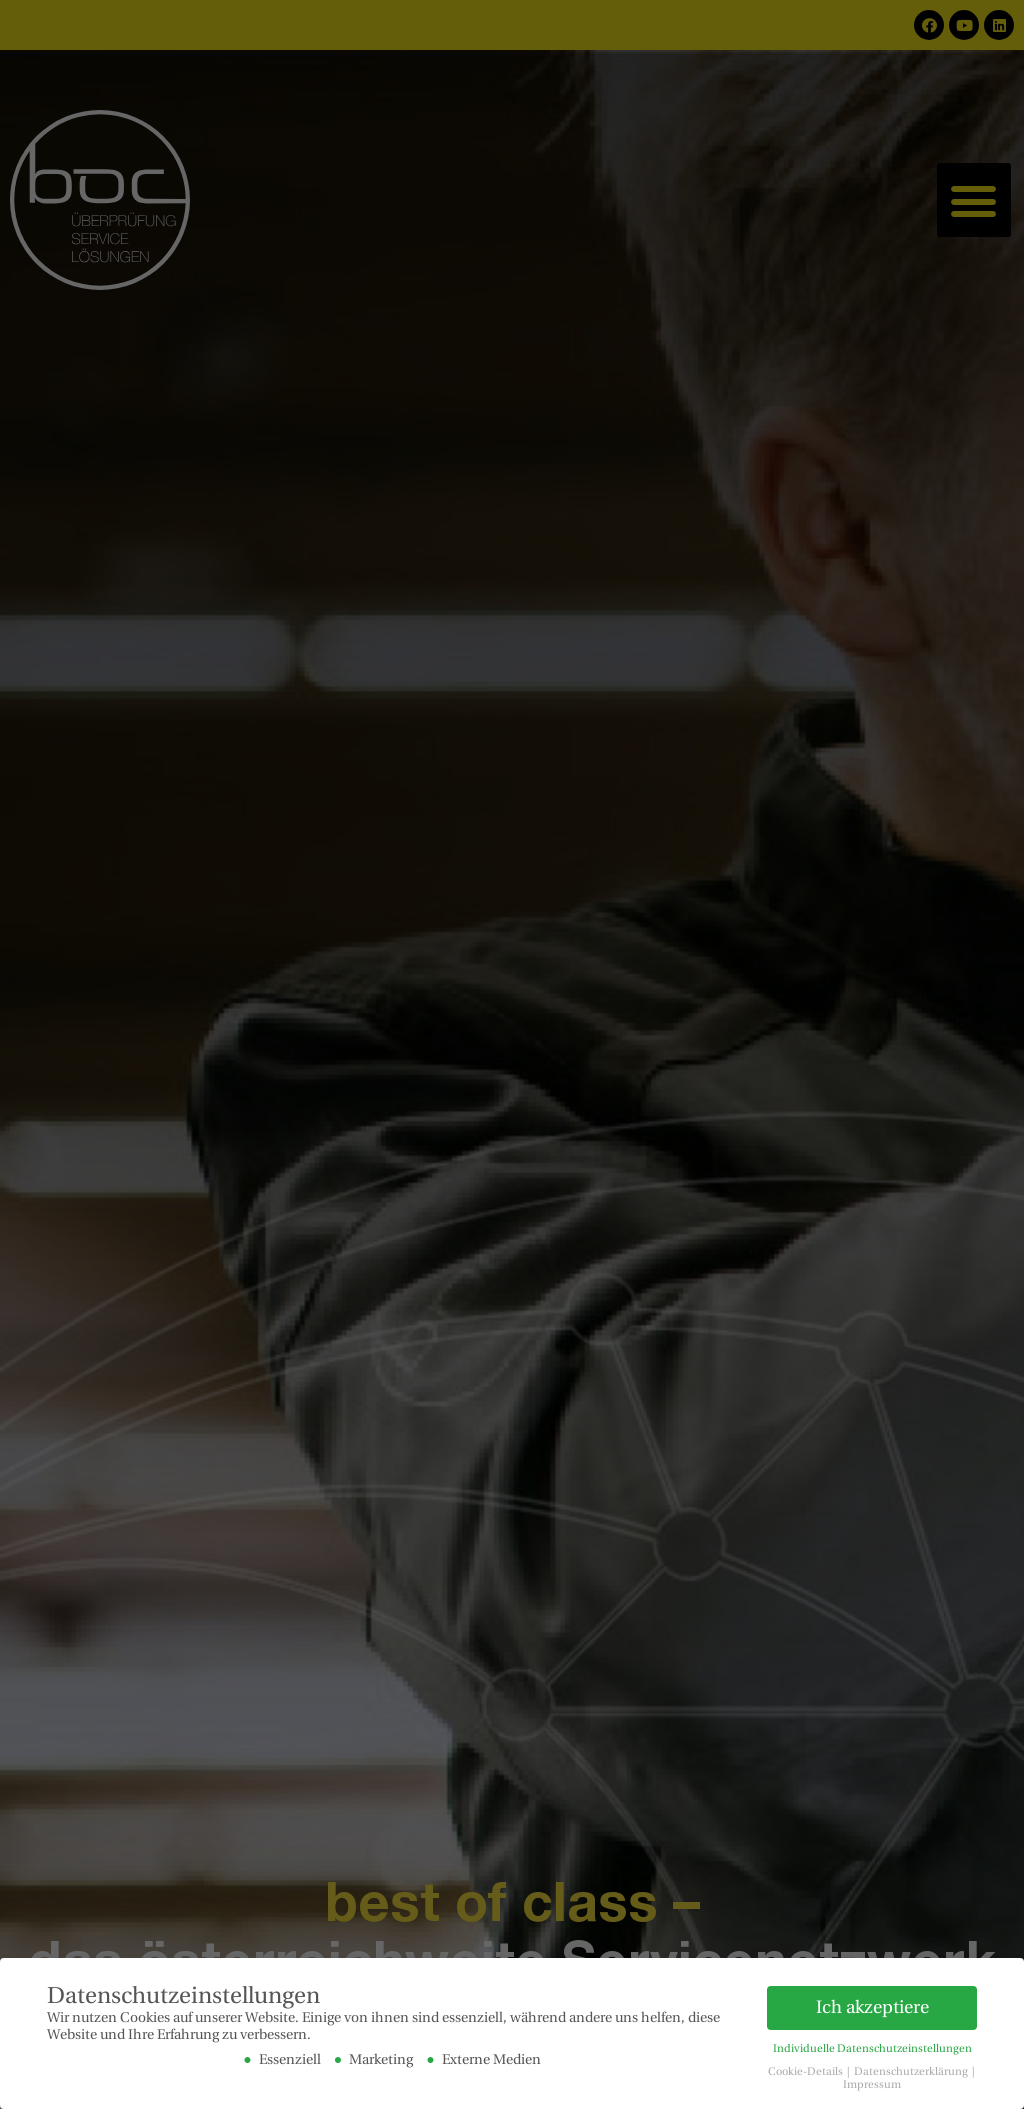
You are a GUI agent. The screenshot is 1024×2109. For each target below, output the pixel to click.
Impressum (872, 2084)
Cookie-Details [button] (806, 2071)
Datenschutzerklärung (912, 2071)
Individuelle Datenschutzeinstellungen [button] (872, 2048)
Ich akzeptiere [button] (872, 2006)
